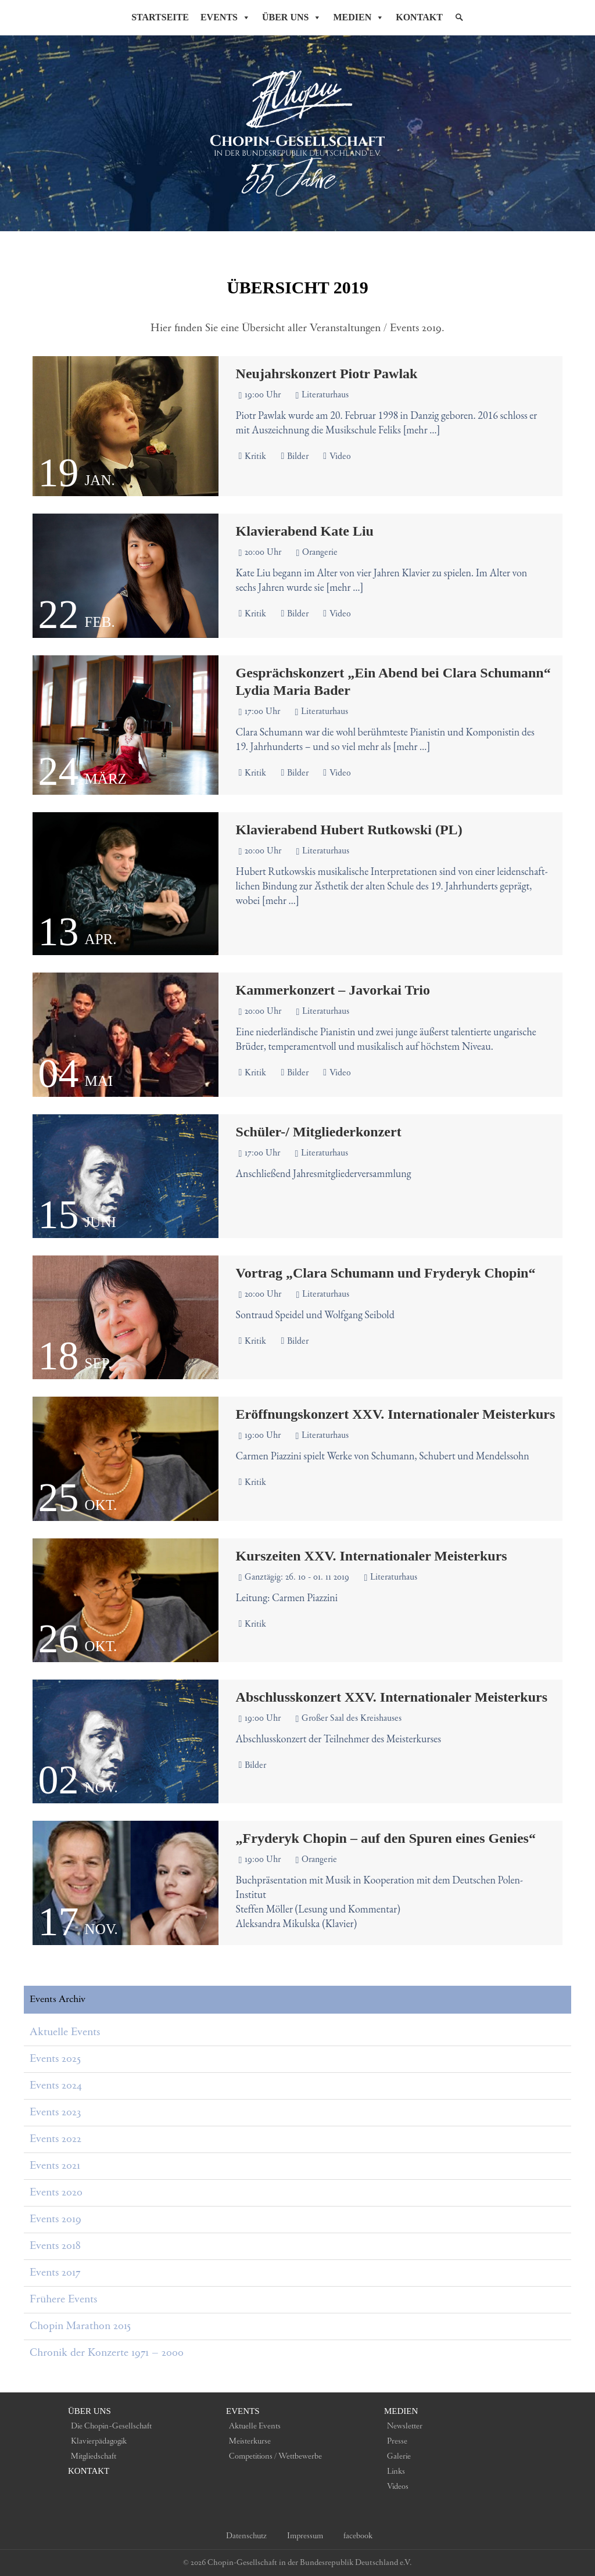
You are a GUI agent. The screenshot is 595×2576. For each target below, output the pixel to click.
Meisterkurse (250, 2441)
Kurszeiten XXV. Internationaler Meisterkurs (371, 1555)
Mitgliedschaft (93, 2456)
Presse (397, 2441)
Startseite (160, 17)
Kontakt (419, 17)
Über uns (89, 2411)
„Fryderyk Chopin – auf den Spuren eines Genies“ (386, 1838)
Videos (397, 2486)
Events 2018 (55, 2246)
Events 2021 (55, 2166)
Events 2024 (55, 2086)
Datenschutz (246, 2536)
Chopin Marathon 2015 (80, 2326)
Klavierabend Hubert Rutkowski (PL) (349, 829)
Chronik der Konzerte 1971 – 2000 (107, 2353)
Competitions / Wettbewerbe (275, 2456)
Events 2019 (55, 2219)
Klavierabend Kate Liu (305, 531)
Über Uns (291, 17)
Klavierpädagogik (99, 2441)
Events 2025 (55, 2059)
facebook (357, 2536)
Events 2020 (56, 2193)
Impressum (305, 2536)
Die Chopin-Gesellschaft (111, 2426)
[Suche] (459, 17)
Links (396, 2471)
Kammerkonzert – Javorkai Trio (333, 990)
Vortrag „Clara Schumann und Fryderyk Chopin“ (386, 1272)
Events (225, 17)
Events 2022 (55, 2139)
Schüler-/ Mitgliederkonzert (319, 1131)
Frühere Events (63, 2299)
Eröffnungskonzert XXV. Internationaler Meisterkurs (395, 1414)
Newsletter (404, 2426)
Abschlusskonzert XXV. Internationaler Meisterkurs (391, 1697)
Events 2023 (55, 2112)
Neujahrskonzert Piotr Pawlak (327, 373)
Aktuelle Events (65, 2032)
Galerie (399, 2456)
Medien (358, 17)
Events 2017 (55, 2273)
